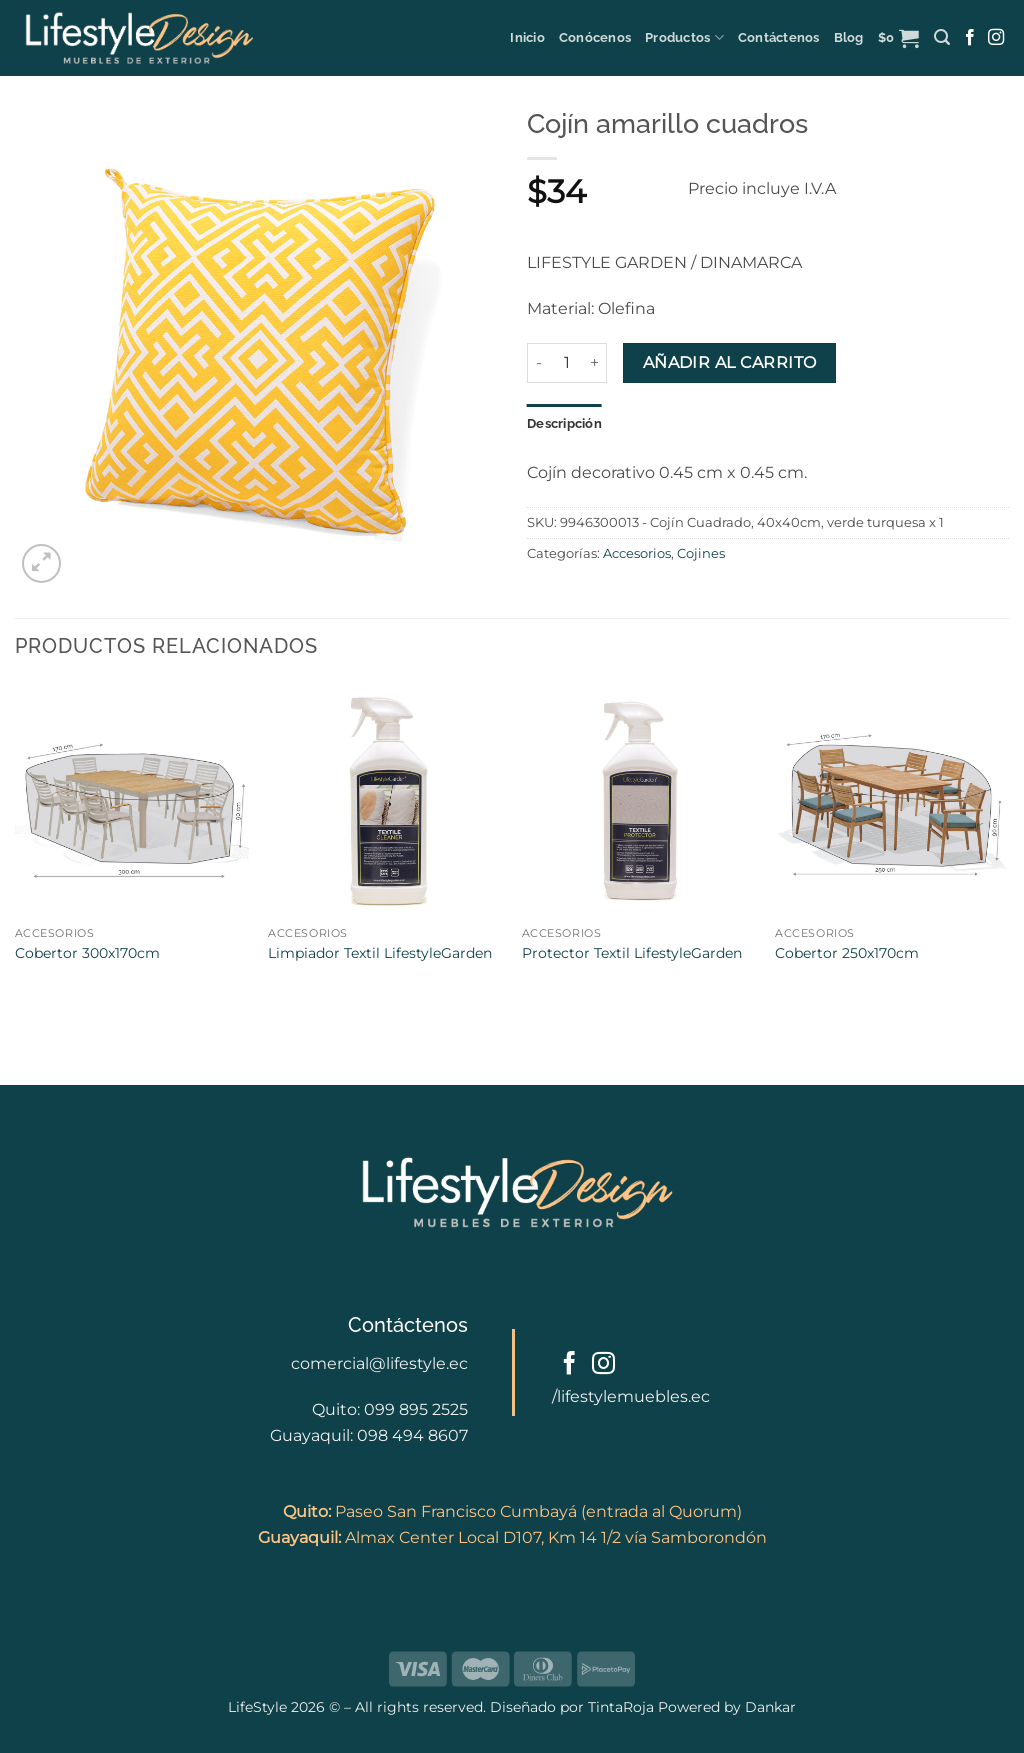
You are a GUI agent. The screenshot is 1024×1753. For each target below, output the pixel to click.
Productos (684, 37)
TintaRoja (621, 1707)
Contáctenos (779, 37)
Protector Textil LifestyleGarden (632, 953)
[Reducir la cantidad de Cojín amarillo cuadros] (539, 363)
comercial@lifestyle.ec (379, 1363)
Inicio (527, 37)
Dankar (768, 1707)
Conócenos (595, 37)
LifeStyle (259, 1707)
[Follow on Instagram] (996, 38)
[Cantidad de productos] (567, 363)
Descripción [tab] (564, 423)
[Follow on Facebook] (970, 38)
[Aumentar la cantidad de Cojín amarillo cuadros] (595, 363)
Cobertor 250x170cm (847, 953)
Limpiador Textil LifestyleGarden (380, 953)
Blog (849, 37)
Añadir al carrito (730, 362)
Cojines (701, 553)
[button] (899, 38)
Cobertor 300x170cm (87, 953)
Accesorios (637, 553)
